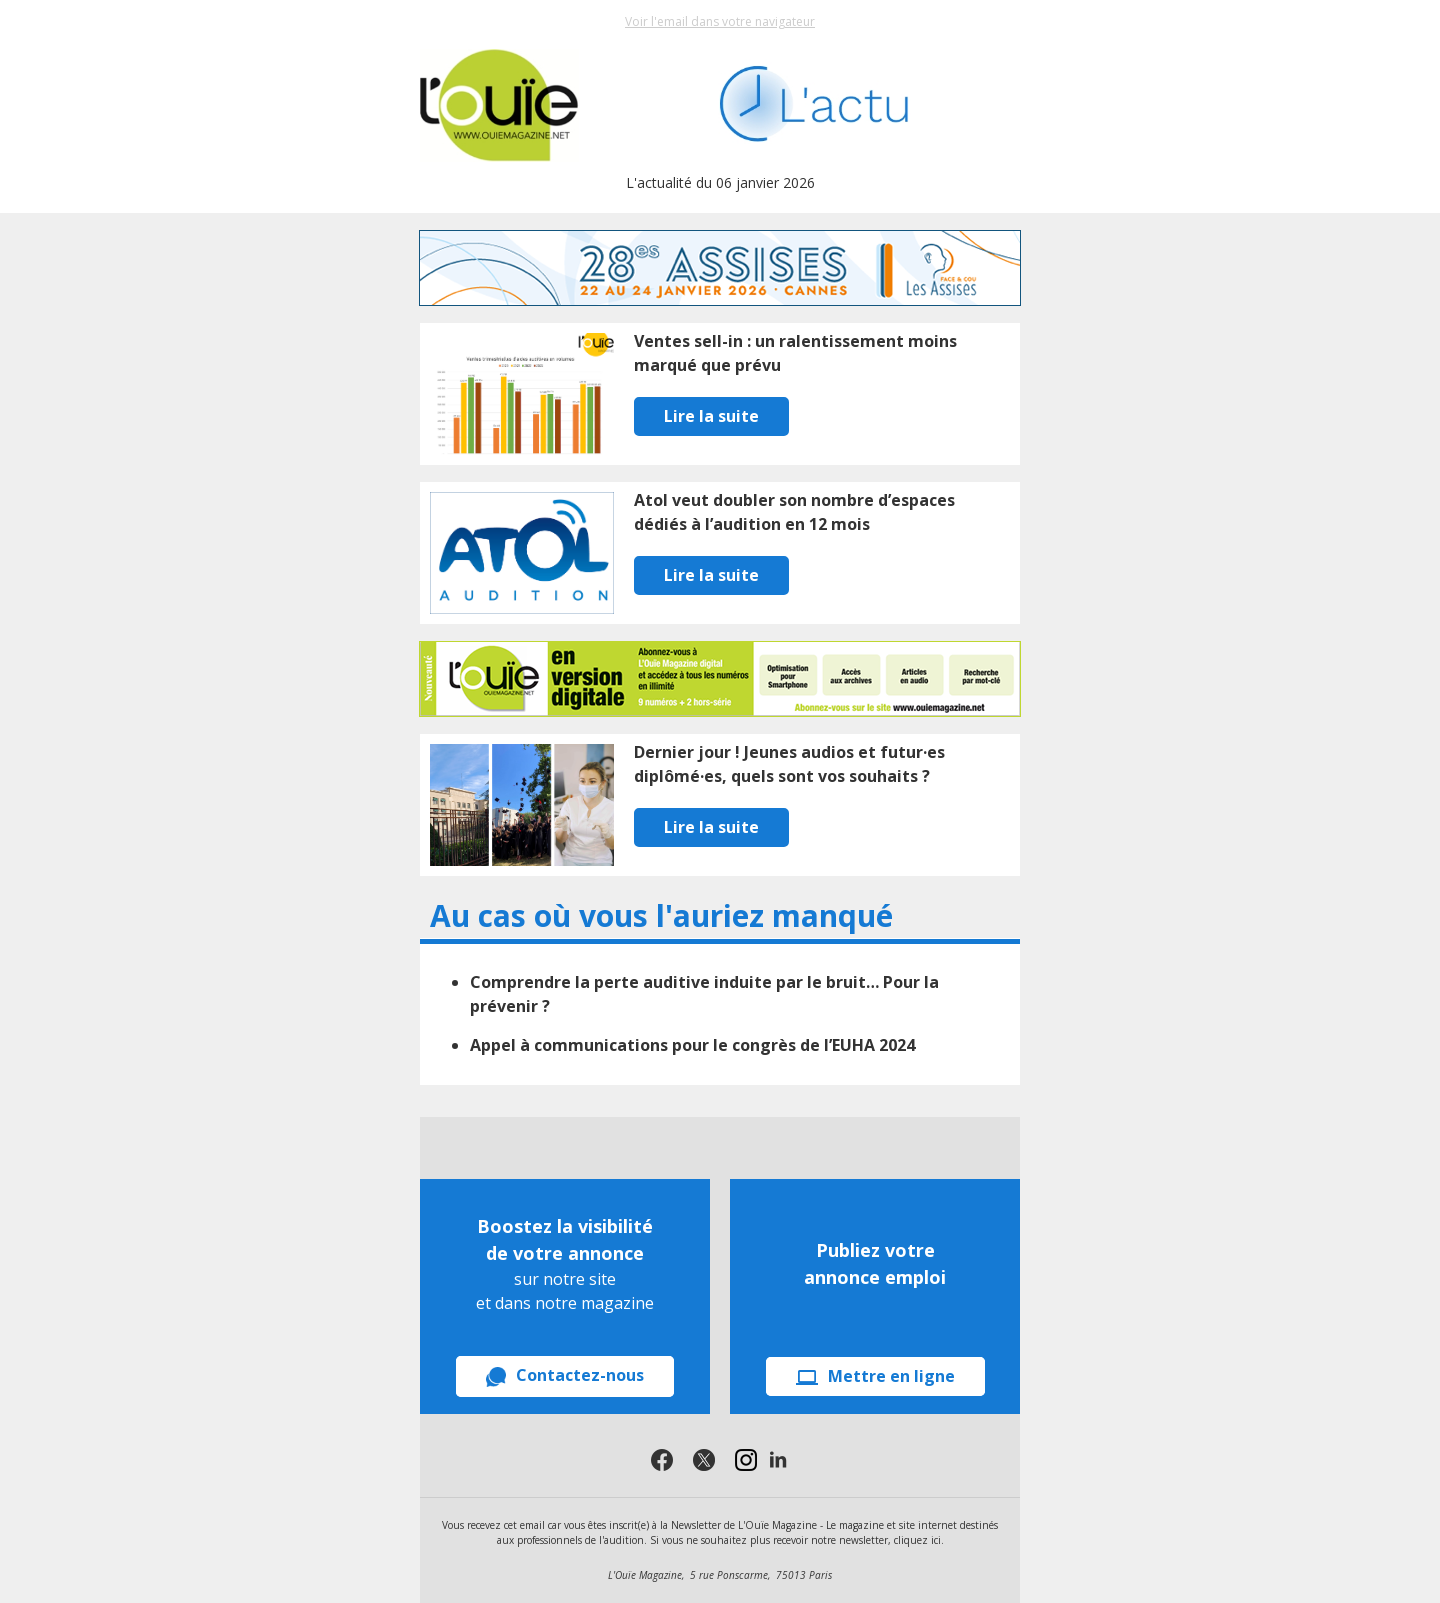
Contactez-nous (565, 1375)
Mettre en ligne (875, 1376)
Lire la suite (711, 416)
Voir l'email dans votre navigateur (720, 21)
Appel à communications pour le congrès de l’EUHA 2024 (692, 1045)
